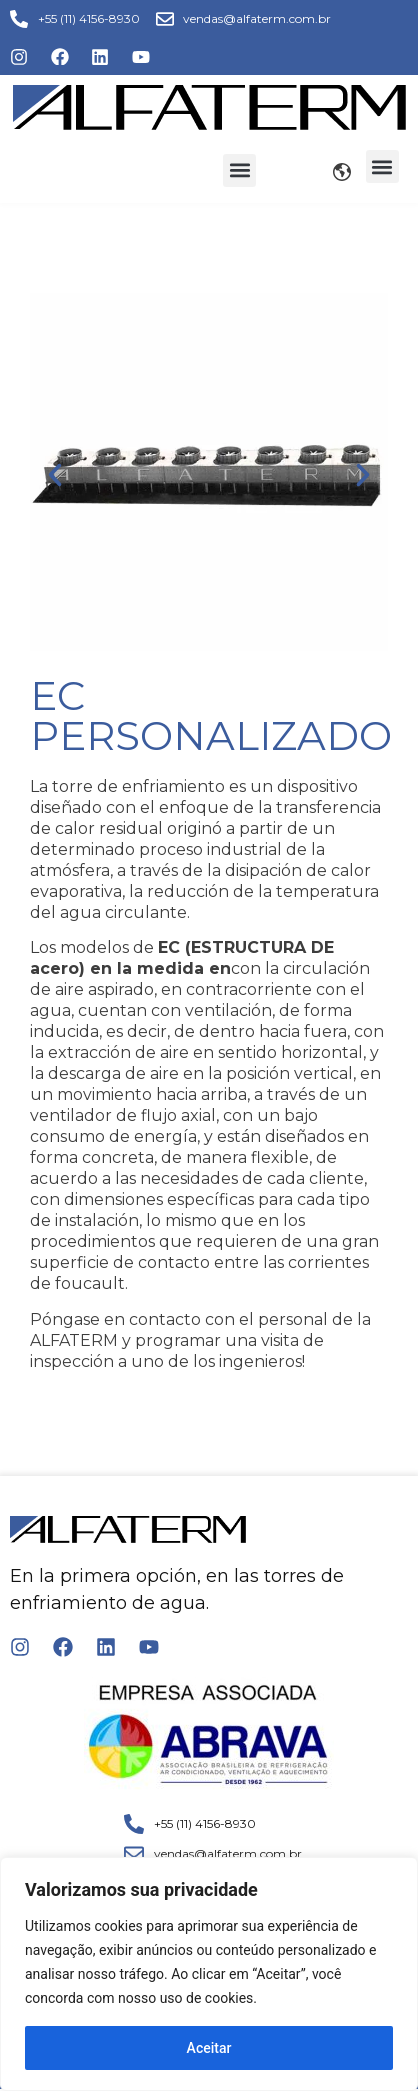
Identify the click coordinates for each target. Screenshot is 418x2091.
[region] (209, 1974)
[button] (239, 170)
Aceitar (209, 2048)
